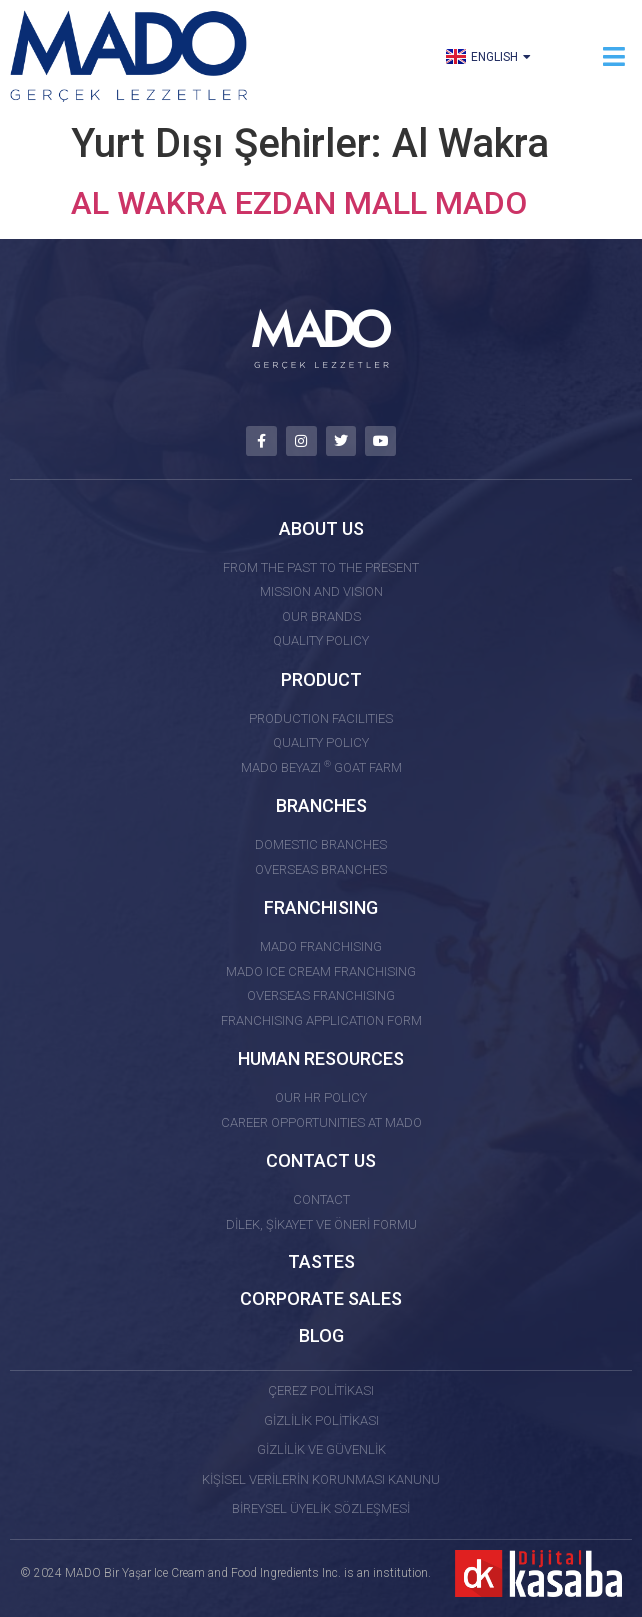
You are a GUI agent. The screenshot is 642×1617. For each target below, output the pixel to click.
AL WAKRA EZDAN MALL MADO (299, 203)
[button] (614, 56)
